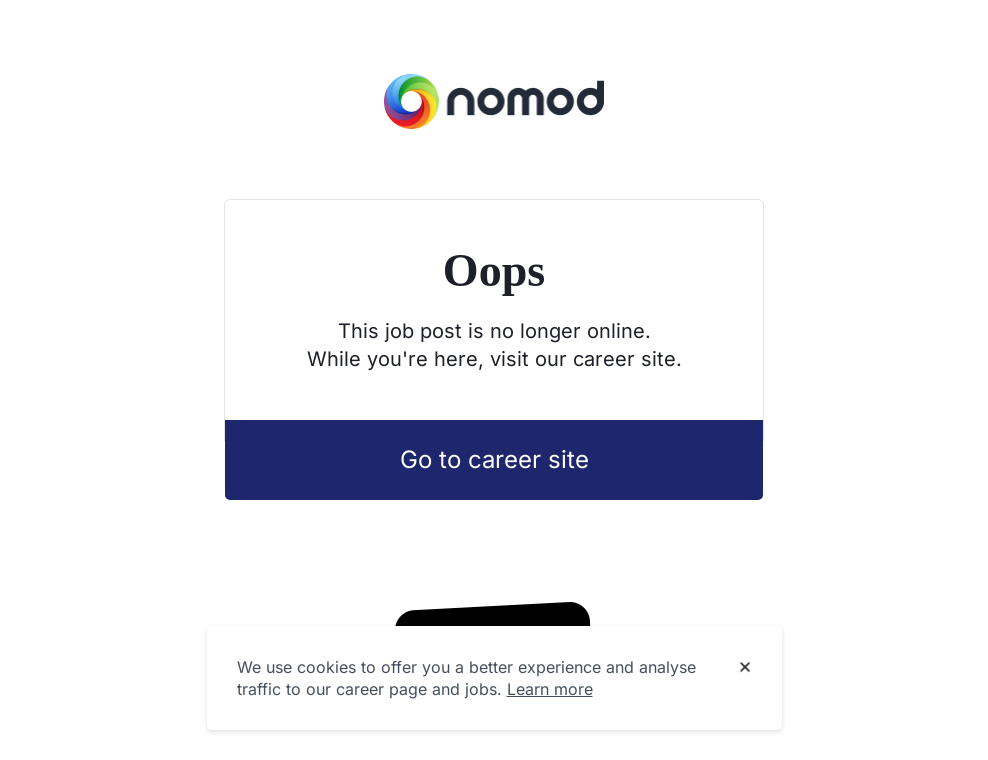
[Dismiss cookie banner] (745, 668)
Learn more (550, 689)
